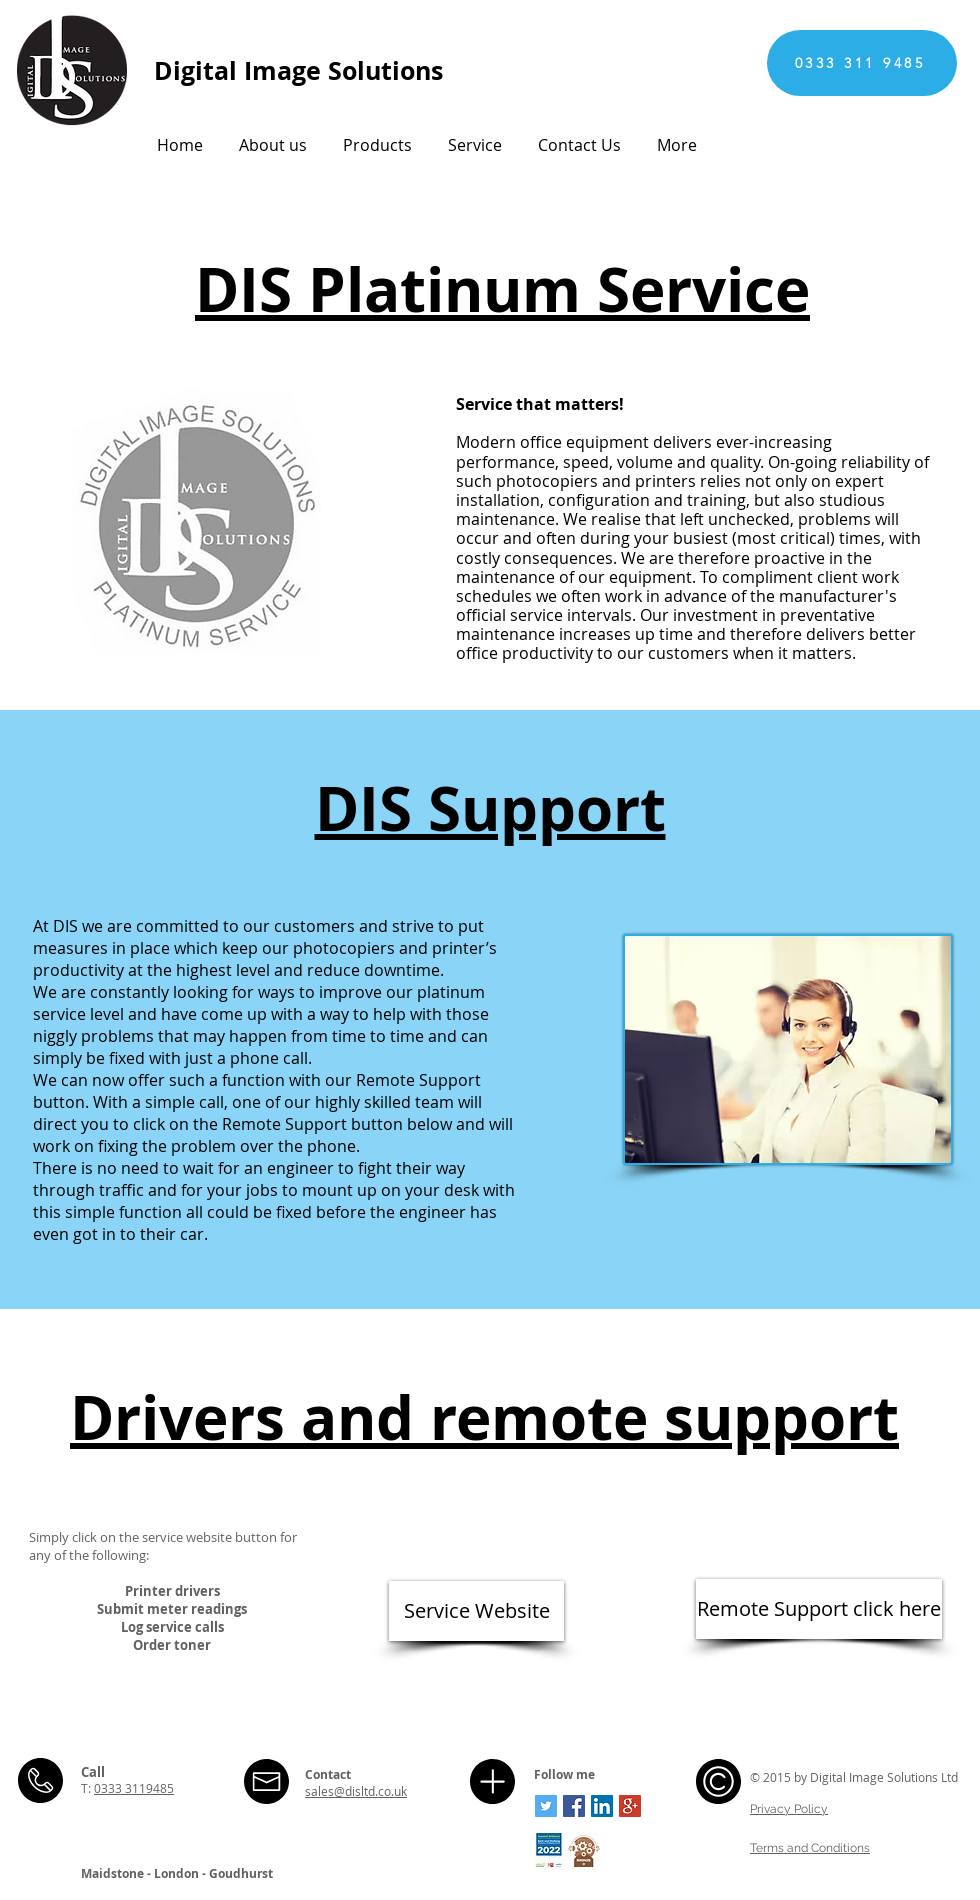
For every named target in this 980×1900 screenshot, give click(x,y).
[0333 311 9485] (862, 63)
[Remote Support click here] (819, 1609)
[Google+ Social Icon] (630, 1806)
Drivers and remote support (484, 1417)
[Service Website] (476, 1611)
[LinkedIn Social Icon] (602, 1806)
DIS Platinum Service (502, 289)
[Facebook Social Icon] (574, 1806)
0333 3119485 (134, 1788)
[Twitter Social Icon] (546, 1806)
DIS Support (490, 808)
